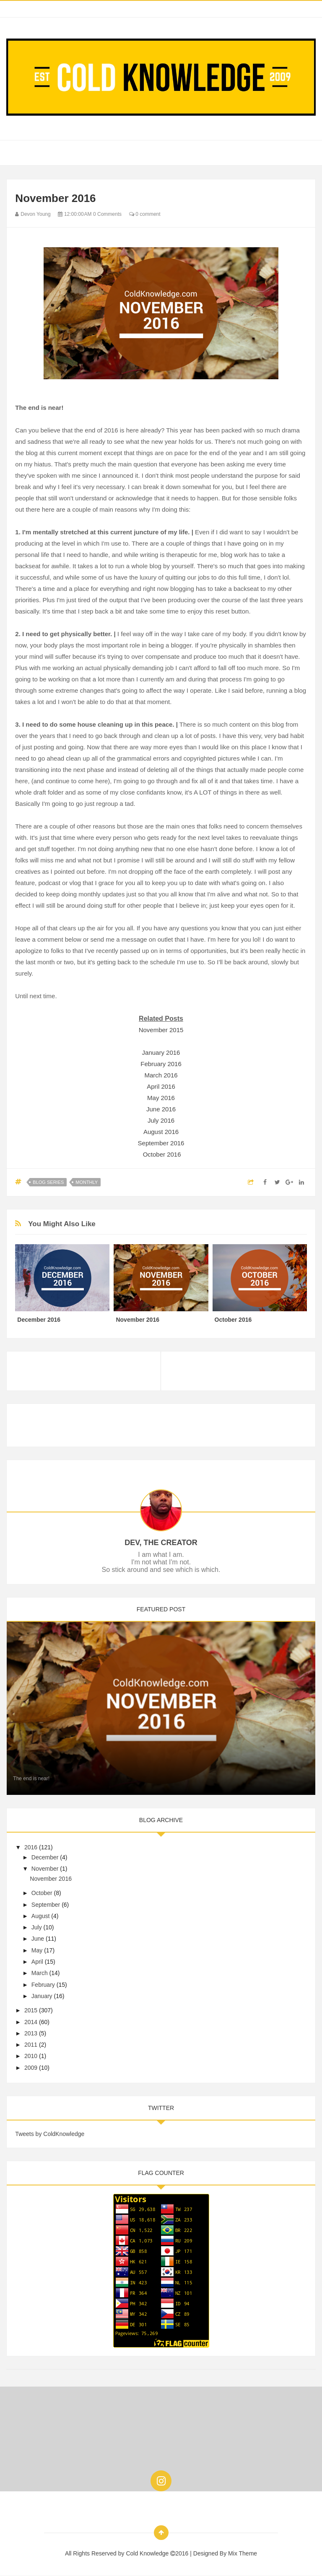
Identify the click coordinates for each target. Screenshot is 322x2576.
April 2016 (161, 1086)
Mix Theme (242, 2553)
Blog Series (48, 1182)
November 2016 (137, 1319)
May (36, 1950)
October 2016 (162, 1154)
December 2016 (38, 1319)
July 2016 (161, 1120)
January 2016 (161, 1052)
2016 (30, 1847)
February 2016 (161, 1063)
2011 (30, 2044)
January (41, 1996)
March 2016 (160, 1075)
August (40, 1916)
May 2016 (161, 1097)
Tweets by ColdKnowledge (49, 2134)
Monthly (86, 1182)
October (41, 1893)
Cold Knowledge (148, 2553)
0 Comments (107, 214)
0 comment (145, 214)
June (37, 1938)
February (43, 1984)
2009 (30, 2067)
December (45, 1857)
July (36, 1927)
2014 (30, 2022)
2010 (30, 2056)
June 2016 (161, 1109)
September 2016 (161, 1143)
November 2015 (161, 1029)
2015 (30, 2010)
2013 (30, 2033)
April (37, 1961)
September (45, 1904)
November (45, 1868)
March (39, 1973)
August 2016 (161, 1131)
